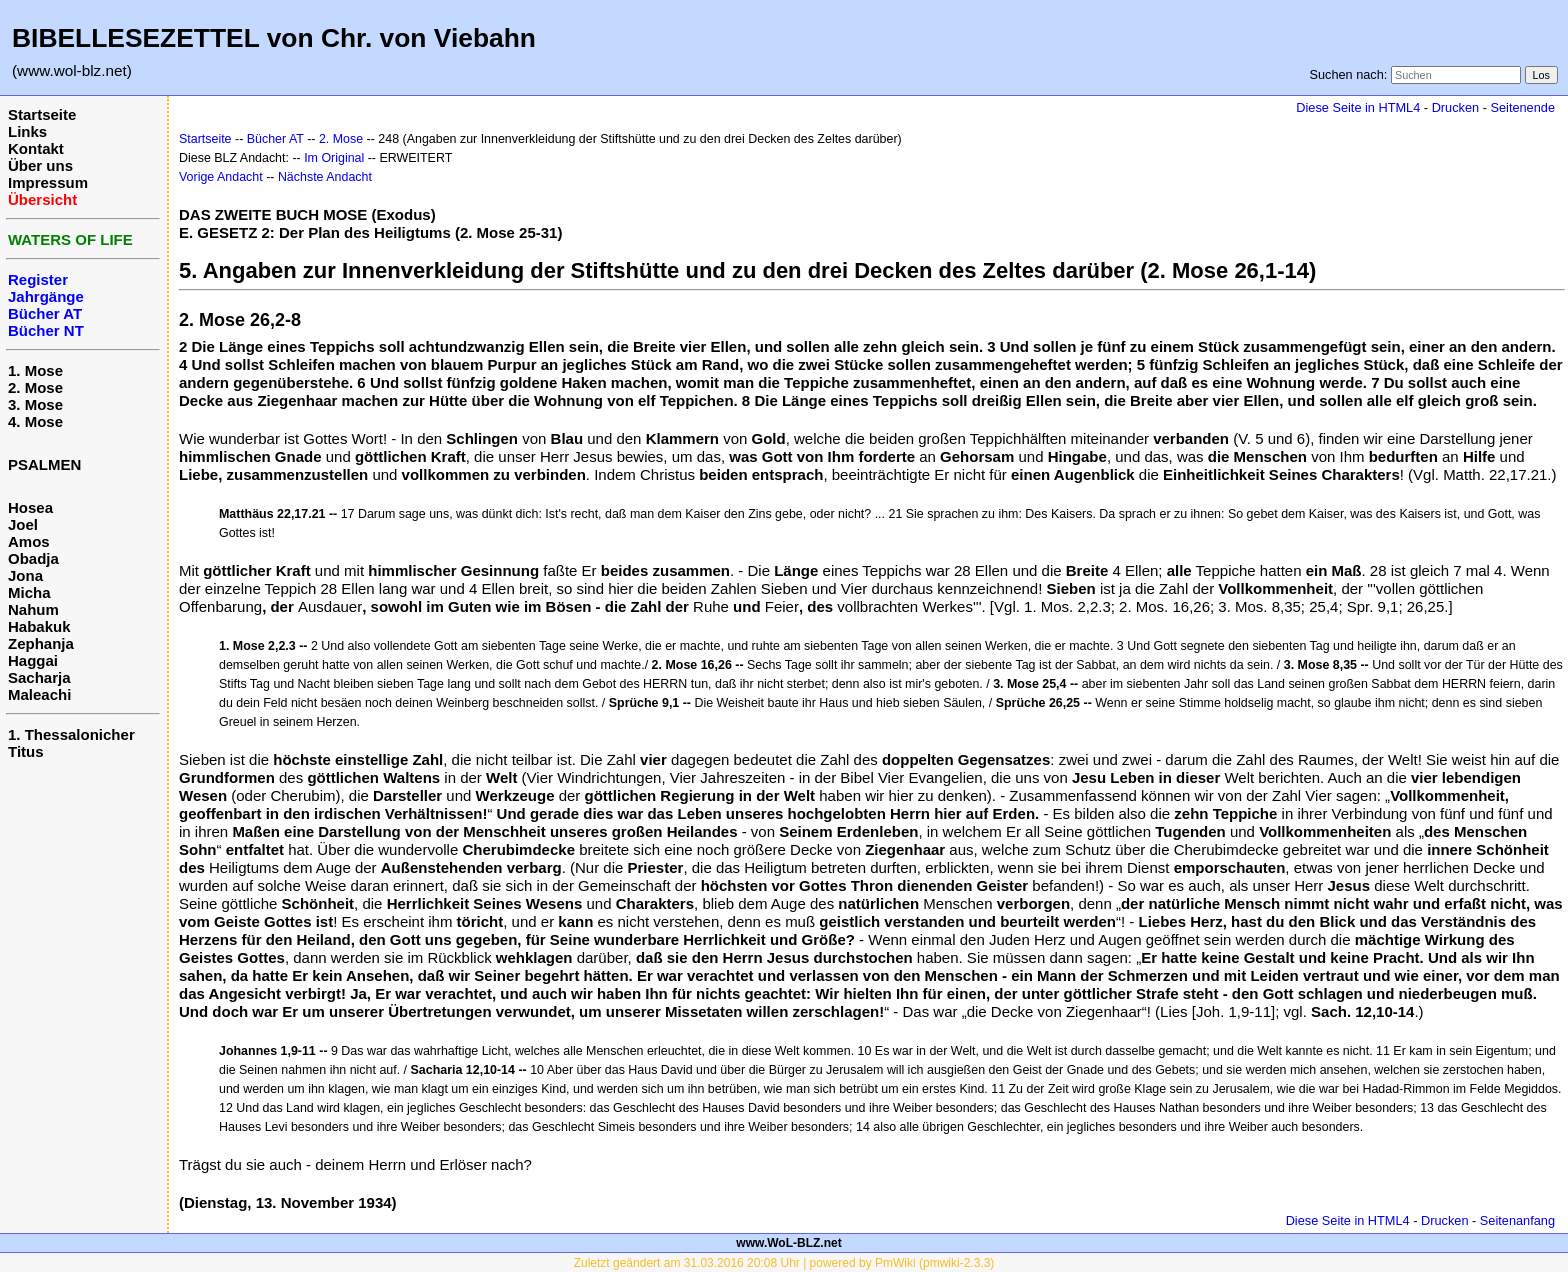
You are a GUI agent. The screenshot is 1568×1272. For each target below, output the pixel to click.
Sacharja (39, 677)
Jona (25, 575)
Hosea (30, 507)
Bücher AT (275, 139)
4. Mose (35, 421)
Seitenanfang (1517, 1220)
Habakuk (39, 626)
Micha (29, 592)
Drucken (1455, 107)
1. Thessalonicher (71, 734)
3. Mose (35, 404)
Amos (29, 541)
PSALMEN (44, 464)
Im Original (334, 158)
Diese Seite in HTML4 (1358, 107)
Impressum (48, 182)
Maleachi (39, 694)
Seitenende (1522, 107)
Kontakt (36, 148)
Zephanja (41, 643)
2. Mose (35, 387)
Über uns (40, 165)
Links (27, 131)
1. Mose (35, 370)
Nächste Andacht (325, 177)
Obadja (33, 558)
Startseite (42, 114)
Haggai (33, 660)
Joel (23, 524)
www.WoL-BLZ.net (788, 1243)
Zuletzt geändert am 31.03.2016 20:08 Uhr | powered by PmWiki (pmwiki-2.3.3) (784, 1263)
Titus (26, 751)
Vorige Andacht (221, 177)
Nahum (33, 609)
